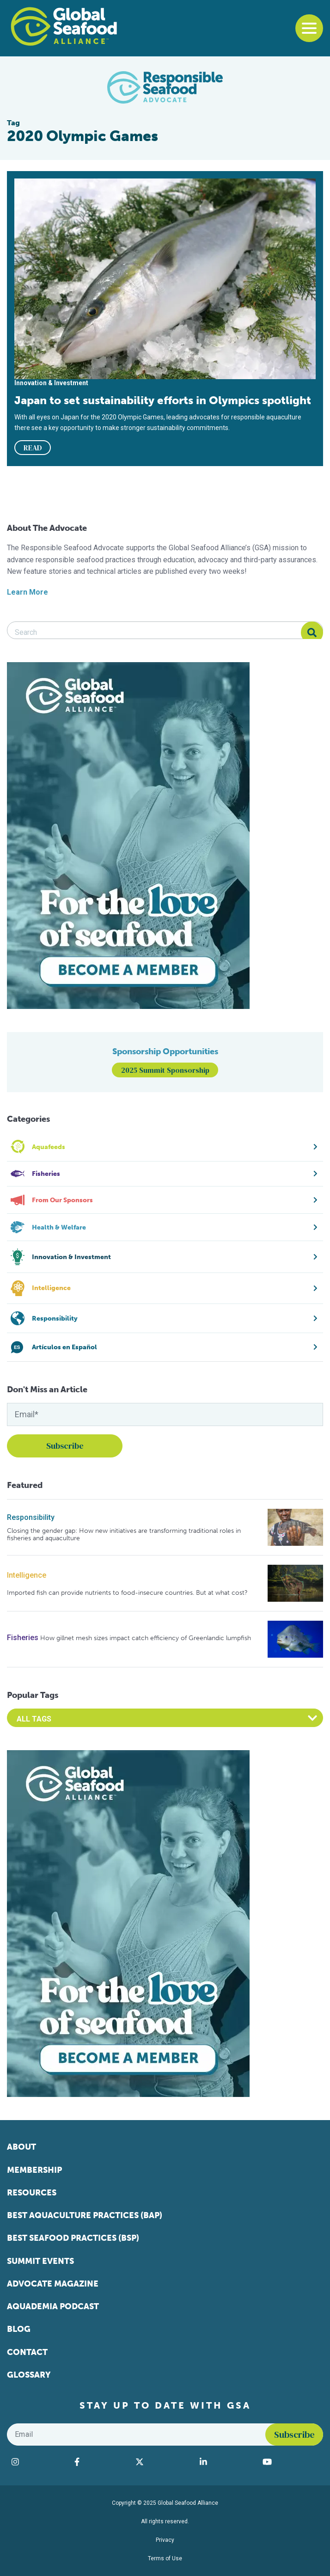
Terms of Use (165, 2558)
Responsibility (31, 1517)
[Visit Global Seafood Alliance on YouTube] (290, 2462)
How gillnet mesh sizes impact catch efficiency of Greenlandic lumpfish (145, 1638)
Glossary (29, 2375)
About (21, 2147)
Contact (27, 2352)
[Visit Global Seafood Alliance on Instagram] (38, 2462)
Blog (19, 2329)
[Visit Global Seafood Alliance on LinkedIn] (226, 2462)
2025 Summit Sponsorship (165, 1070)
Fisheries (22, 1637)
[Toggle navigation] (309, 28)
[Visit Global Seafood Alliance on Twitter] (163, 2462)
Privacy (165, 2540)
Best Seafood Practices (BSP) (73, 2238)
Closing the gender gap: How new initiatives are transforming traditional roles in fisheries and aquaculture (124, 1534)
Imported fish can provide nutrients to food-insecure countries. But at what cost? (127, 1592)
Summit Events (40, 2261)
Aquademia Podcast (53, 2306)
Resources (31, 2193)
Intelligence (26, 1575)
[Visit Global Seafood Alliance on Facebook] (100, 2462)
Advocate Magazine (52, 2284)
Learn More (27, 592)
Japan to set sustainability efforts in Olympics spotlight (162, 400)
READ (33, 448)
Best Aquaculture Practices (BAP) (84, 2215)
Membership (34, 2170)
